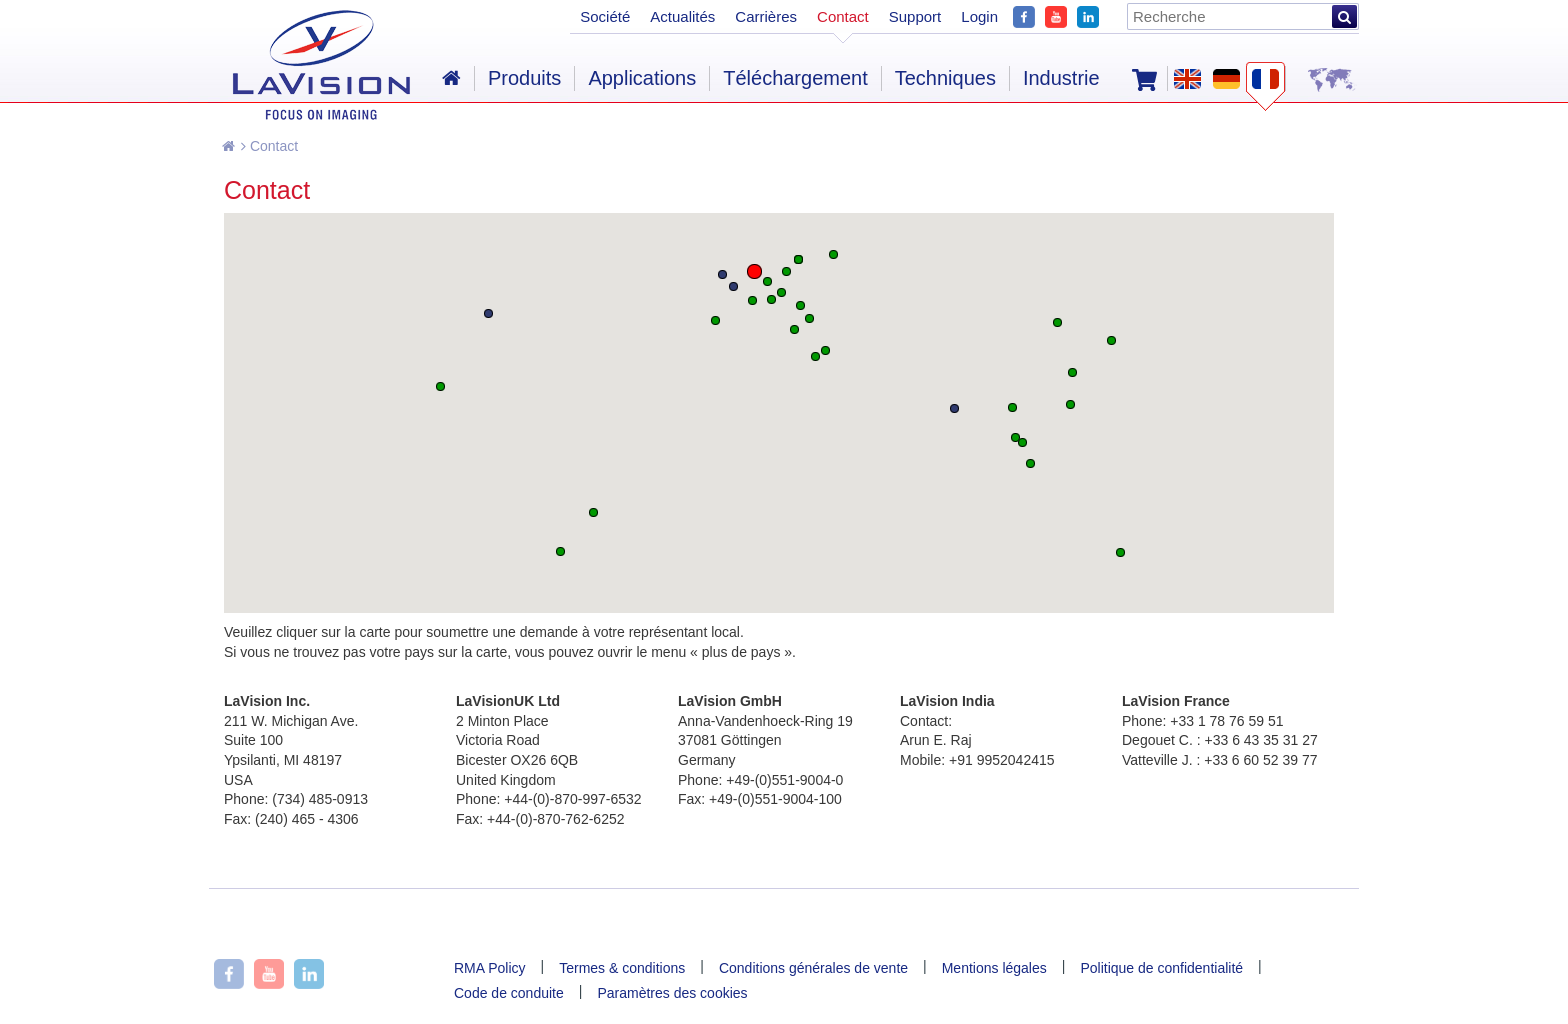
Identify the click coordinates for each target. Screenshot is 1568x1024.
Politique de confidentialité (1161, 968)
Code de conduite (509, 993)
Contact (269, 146)
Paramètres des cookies (672, 993)
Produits (524, 78)
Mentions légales (994, 968)
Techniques (945, 78)
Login (979, 16)
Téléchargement (795, 78)
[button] (754, 271)
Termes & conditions (622, 968)
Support (915, 16)
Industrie (1061, 78)
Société (605, 16)
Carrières (766, 16)
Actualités (682, 16)
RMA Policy (490, 968)
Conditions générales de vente (813, 968)
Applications (642, 78)
